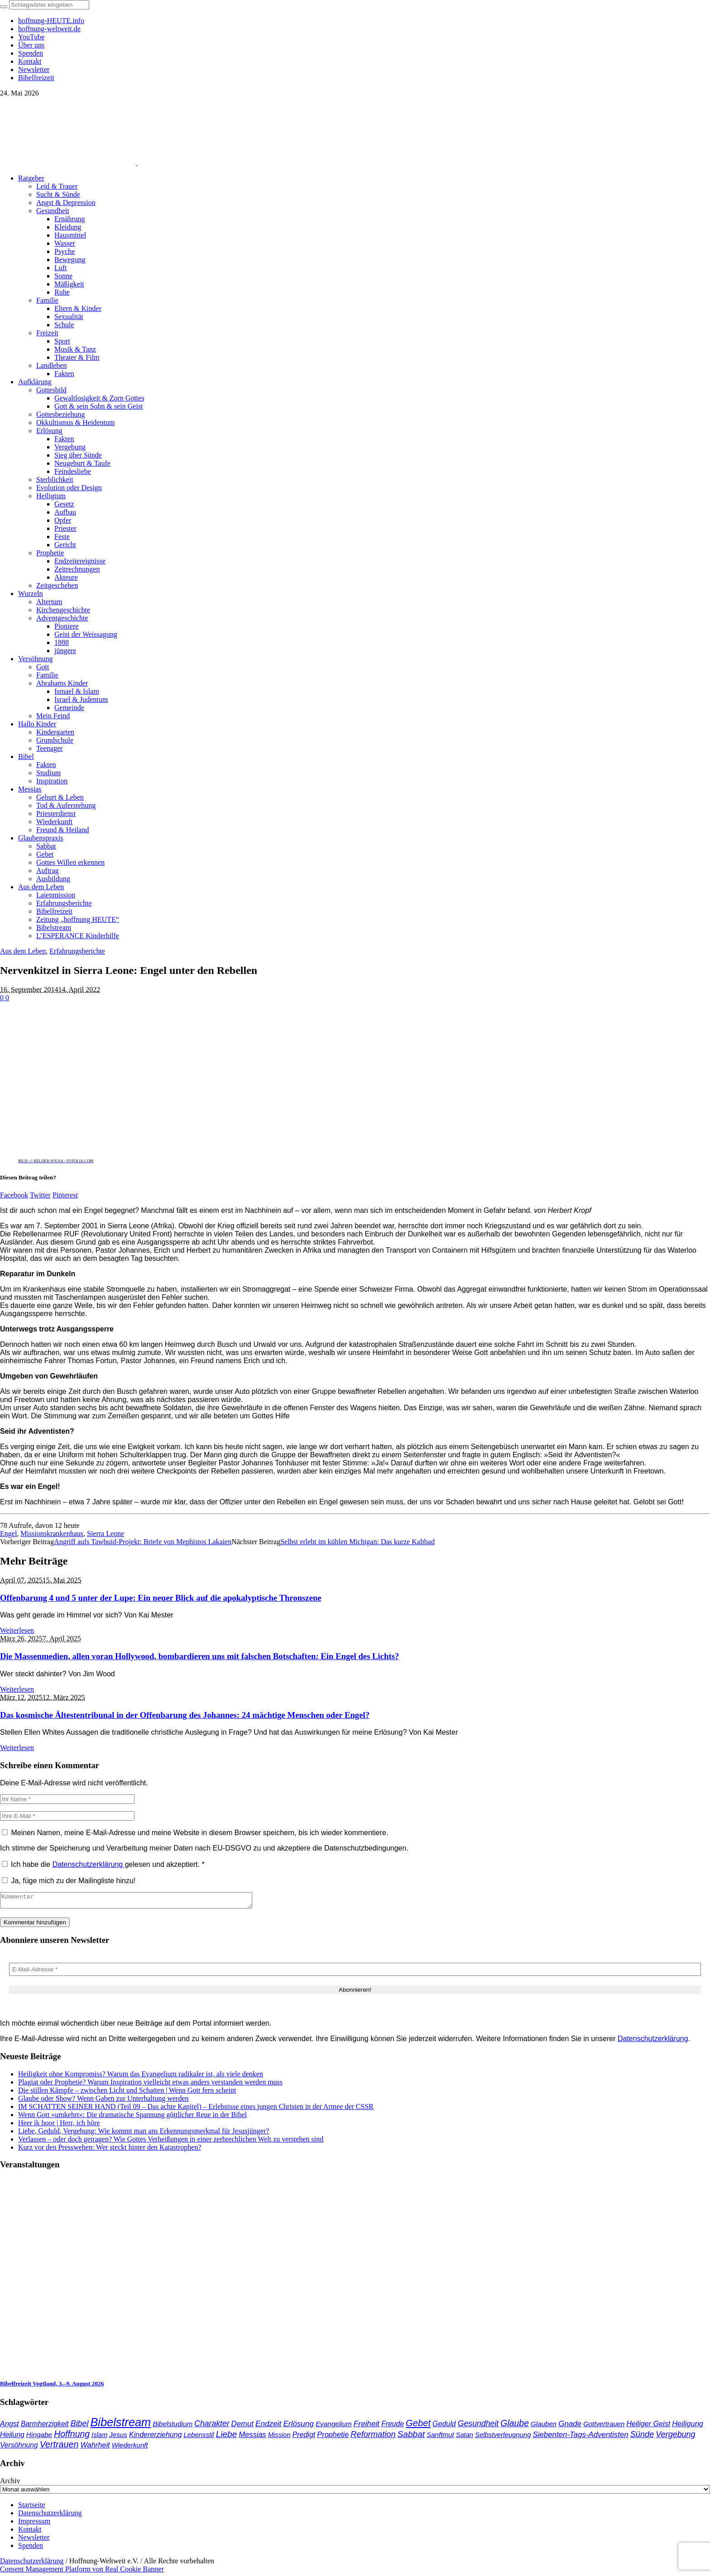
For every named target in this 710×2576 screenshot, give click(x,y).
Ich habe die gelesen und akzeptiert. (103, 1864)
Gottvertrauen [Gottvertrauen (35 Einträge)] (603, 2426)
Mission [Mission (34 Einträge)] (279, 2437)
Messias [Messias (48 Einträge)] (252, 2437)
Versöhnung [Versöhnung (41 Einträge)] (19, 2448)
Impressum (34, 2524)
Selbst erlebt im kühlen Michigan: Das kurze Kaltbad (357, 1542)
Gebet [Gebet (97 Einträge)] (418, 2426)
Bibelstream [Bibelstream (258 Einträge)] (120, 2425)
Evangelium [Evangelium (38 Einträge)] (334, 2426)
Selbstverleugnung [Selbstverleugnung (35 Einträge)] (503, 2437)
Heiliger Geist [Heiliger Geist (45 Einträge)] (648, 2426)
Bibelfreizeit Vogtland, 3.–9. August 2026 (52, 2386)
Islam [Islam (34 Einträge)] (99, 2437)
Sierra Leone (105, 1533)
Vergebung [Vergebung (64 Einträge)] (675, 2437)
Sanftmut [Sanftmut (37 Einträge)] (440, 2437)
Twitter (40, 1195)
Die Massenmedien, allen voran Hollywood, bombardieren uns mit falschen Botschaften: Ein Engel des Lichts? (199, 1656)
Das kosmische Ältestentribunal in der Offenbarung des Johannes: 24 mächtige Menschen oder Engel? (184, 1715)
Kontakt (30, 2532)
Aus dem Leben (23, 951)
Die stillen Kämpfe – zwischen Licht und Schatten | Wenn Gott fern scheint (127, 2093)
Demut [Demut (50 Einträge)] (242, 2426)
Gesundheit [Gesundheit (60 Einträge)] (478, 2426)
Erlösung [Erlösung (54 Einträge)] (298, 2426)
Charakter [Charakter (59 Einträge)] (211, 2426)
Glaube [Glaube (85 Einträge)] (514, 2426)
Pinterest (65, 1195)
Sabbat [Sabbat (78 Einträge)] (411, 2437)
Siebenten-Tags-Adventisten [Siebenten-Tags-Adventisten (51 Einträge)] (580, 2437)
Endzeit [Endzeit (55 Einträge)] (268, 2426)
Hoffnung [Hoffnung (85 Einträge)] (72, 2437)
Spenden (30, 2548)
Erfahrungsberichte (77, 951)
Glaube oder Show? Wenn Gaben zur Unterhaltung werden (103, 2101)
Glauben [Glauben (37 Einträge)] (543, 2426)
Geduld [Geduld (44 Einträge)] (444, 2426)
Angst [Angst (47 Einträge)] (9, 2426)
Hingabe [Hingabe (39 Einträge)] (39, 2437)
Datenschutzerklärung (89, 1864)
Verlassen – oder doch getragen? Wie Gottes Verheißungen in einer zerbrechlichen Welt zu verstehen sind (170, 2142)
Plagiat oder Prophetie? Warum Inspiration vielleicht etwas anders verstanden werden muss (150, 2085)
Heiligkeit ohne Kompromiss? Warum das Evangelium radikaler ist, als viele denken (140, 2076)
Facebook (14, 1195)
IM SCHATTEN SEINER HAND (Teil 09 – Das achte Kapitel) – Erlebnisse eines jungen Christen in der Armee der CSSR (196, 2109)
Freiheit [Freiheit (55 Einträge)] (366, 2426)
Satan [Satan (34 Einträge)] (464, 2437)
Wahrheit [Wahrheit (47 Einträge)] (95, 2447)
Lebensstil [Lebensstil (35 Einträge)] (199, 2437)
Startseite (31, 2507)
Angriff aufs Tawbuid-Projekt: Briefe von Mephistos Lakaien (142, 1542)
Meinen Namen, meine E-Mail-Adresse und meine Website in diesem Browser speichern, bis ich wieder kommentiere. (199, 1833)
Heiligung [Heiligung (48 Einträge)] (687, 2426)
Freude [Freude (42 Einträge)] (392, 2426)
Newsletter (33, 2540)
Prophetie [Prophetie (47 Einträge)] (333, 2437)
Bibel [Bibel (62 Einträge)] (80, 2426)
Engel (8, 1533)
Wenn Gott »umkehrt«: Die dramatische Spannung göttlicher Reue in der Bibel (132, 2117)
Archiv (10, 2483)
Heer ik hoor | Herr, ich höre (59, 2125)
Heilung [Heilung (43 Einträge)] (12, 2437)
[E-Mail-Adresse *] (355, 1972)
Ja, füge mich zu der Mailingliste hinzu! (68, 1880)
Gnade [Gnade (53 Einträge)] (569, 2426)
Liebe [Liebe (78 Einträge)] (226, 2437)
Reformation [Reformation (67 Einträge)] (372, 2437)
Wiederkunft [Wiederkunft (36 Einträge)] (130, 2448)
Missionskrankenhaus (51, 1533)
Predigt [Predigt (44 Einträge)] (304, 2437)
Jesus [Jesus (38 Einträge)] (118, 2437)
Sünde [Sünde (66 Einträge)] (642, 2437)
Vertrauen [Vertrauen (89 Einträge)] (59, 2447)
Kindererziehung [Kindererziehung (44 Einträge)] (155, 2437)
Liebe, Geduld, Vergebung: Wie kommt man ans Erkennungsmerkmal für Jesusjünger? (143, 2133)
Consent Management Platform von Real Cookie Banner (82, 2572)
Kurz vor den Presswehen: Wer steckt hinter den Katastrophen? (109, 2150)
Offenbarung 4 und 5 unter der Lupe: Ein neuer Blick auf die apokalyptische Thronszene (160, 1598)
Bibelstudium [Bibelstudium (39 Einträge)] (172, 2426)
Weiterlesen (17, 1630)
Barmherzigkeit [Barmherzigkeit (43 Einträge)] (45, 2426)
